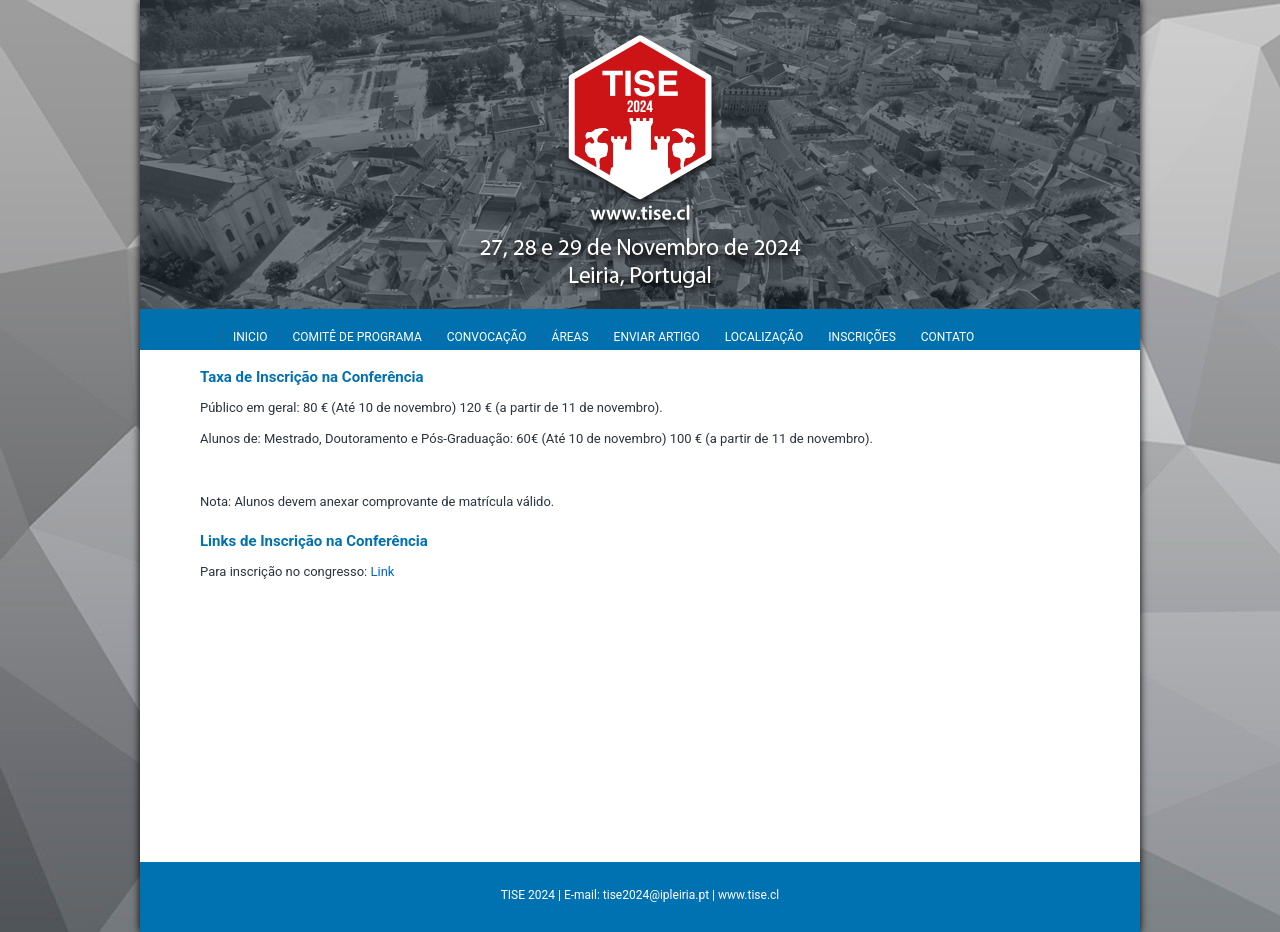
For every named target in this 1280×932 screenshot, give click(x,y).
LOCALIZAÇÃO (764, 337)
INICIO (250, 337)
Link (383, 571)
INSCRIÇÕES (861, 337)
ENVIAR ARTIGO (657, 337)
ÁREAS (570, 337)
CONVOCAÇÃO (487, 337)
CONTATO (947, 337)
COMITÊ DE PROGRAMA (356, 337)
